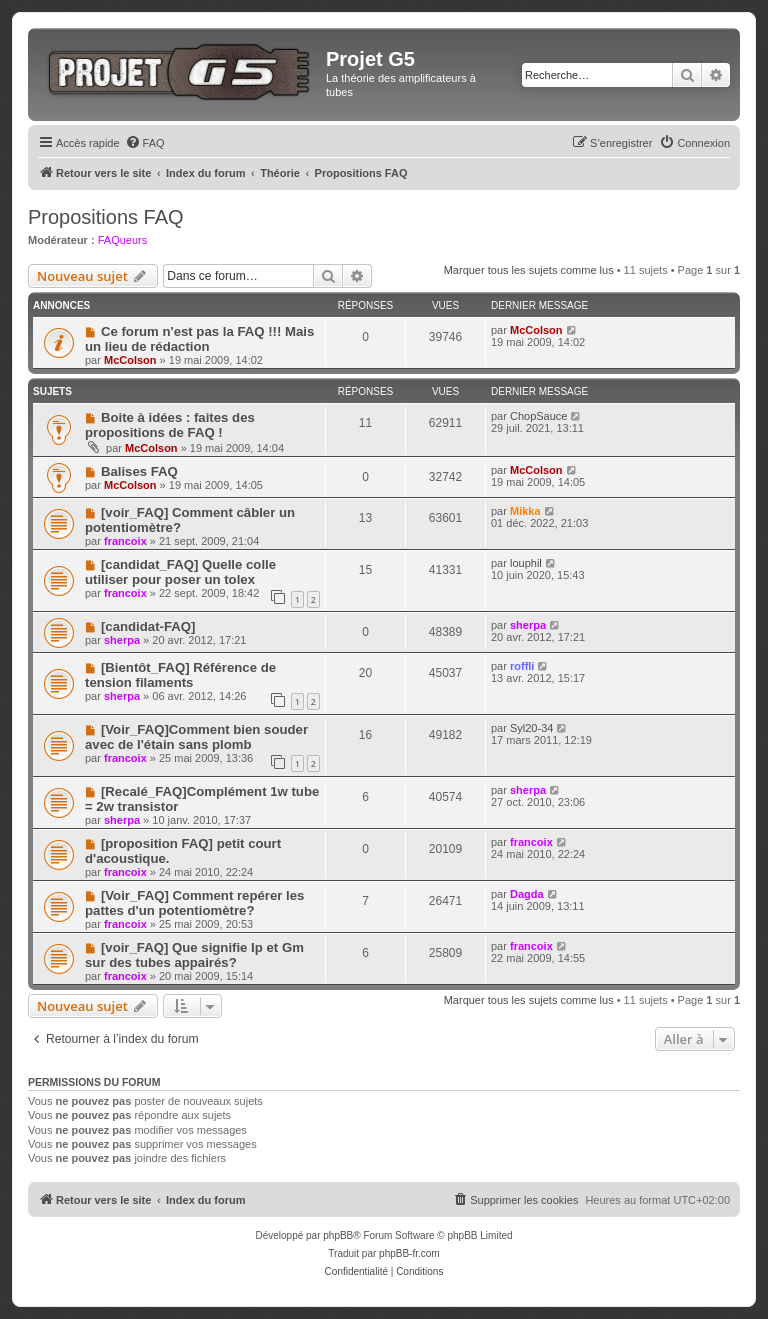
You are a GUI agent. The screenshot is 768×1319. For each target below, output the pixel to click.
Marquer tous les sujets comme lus (529, 270)
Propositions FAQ (106, 217)
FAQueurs (123, 240)
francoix (125, 541)
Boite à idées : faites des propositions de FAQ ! (170, 425)
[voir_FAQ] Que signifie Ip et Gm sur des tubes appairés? (194, 955)
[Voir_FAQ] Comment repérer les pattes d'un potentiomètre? (194, 903)
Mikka (525, 511)
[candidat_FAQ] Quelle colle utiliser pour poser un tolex (180, 572)
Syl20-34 (531, 728)
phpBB (338, 1235)
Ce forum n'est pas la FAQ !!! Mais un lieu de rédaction (199, 339)
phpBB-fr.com (409, 1253)
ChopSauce (539, 416)
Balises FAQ (139, 471)
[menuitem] (145, 143)
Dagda (527, 894)
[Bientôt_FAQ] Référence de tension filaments (180, 675)
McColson (130, 360)
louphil (526, 563)
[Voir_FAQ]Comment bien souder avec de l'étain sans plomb (196, 737)
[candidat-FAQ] (148, 626)
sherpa (122, 640)
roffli (522, 666)
